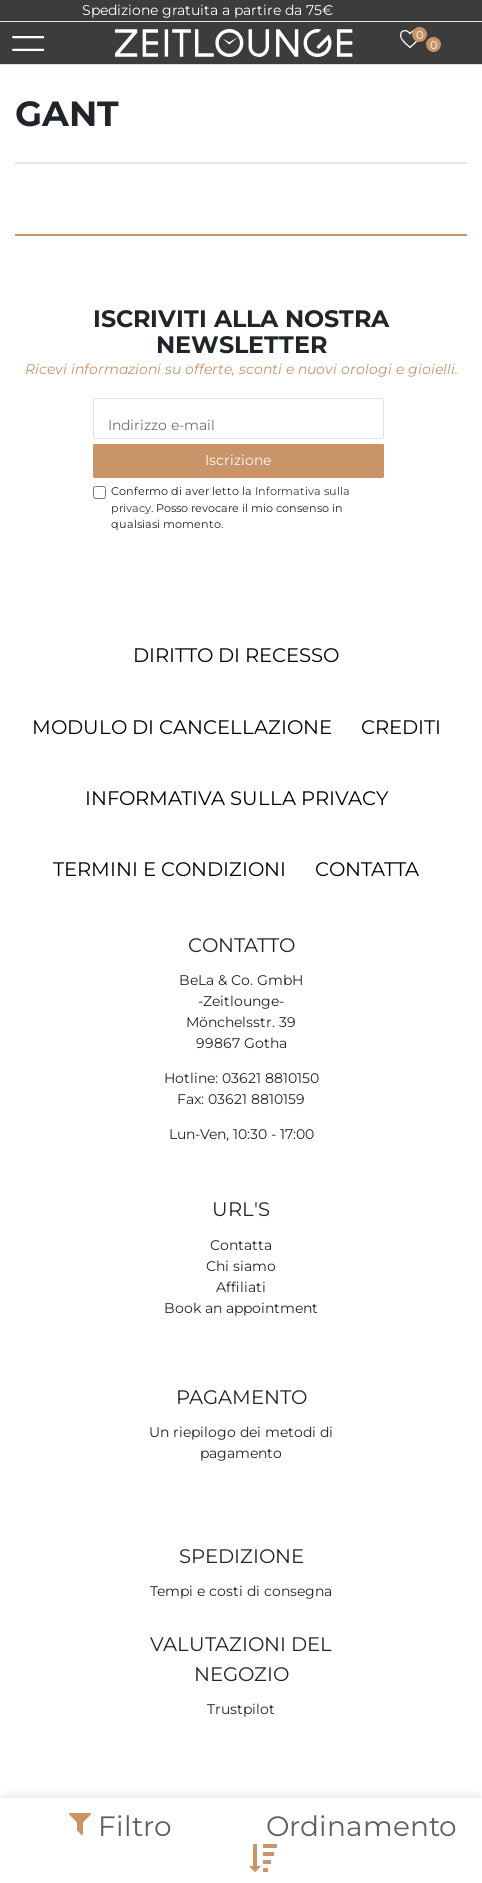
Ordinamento (353, 1840)
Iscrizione (238, 460)
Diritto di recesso (236, 655)
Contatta (367, 869)
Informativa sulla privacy (236, 798)
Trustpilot (367, 10)
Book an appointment (241, 1308)
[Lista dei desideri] (410, 39)
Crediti (401, 727)
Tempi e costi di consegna (241, 1591)
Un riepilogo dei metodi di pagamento (241, 1442)
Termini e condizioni (169, 869)
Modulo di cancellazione (182, 727)
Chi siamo (241, 1266)
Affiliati (241, 1287)
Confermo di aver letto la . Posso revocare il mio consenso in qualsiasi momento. (230, 508)
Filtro (120, 1826)
